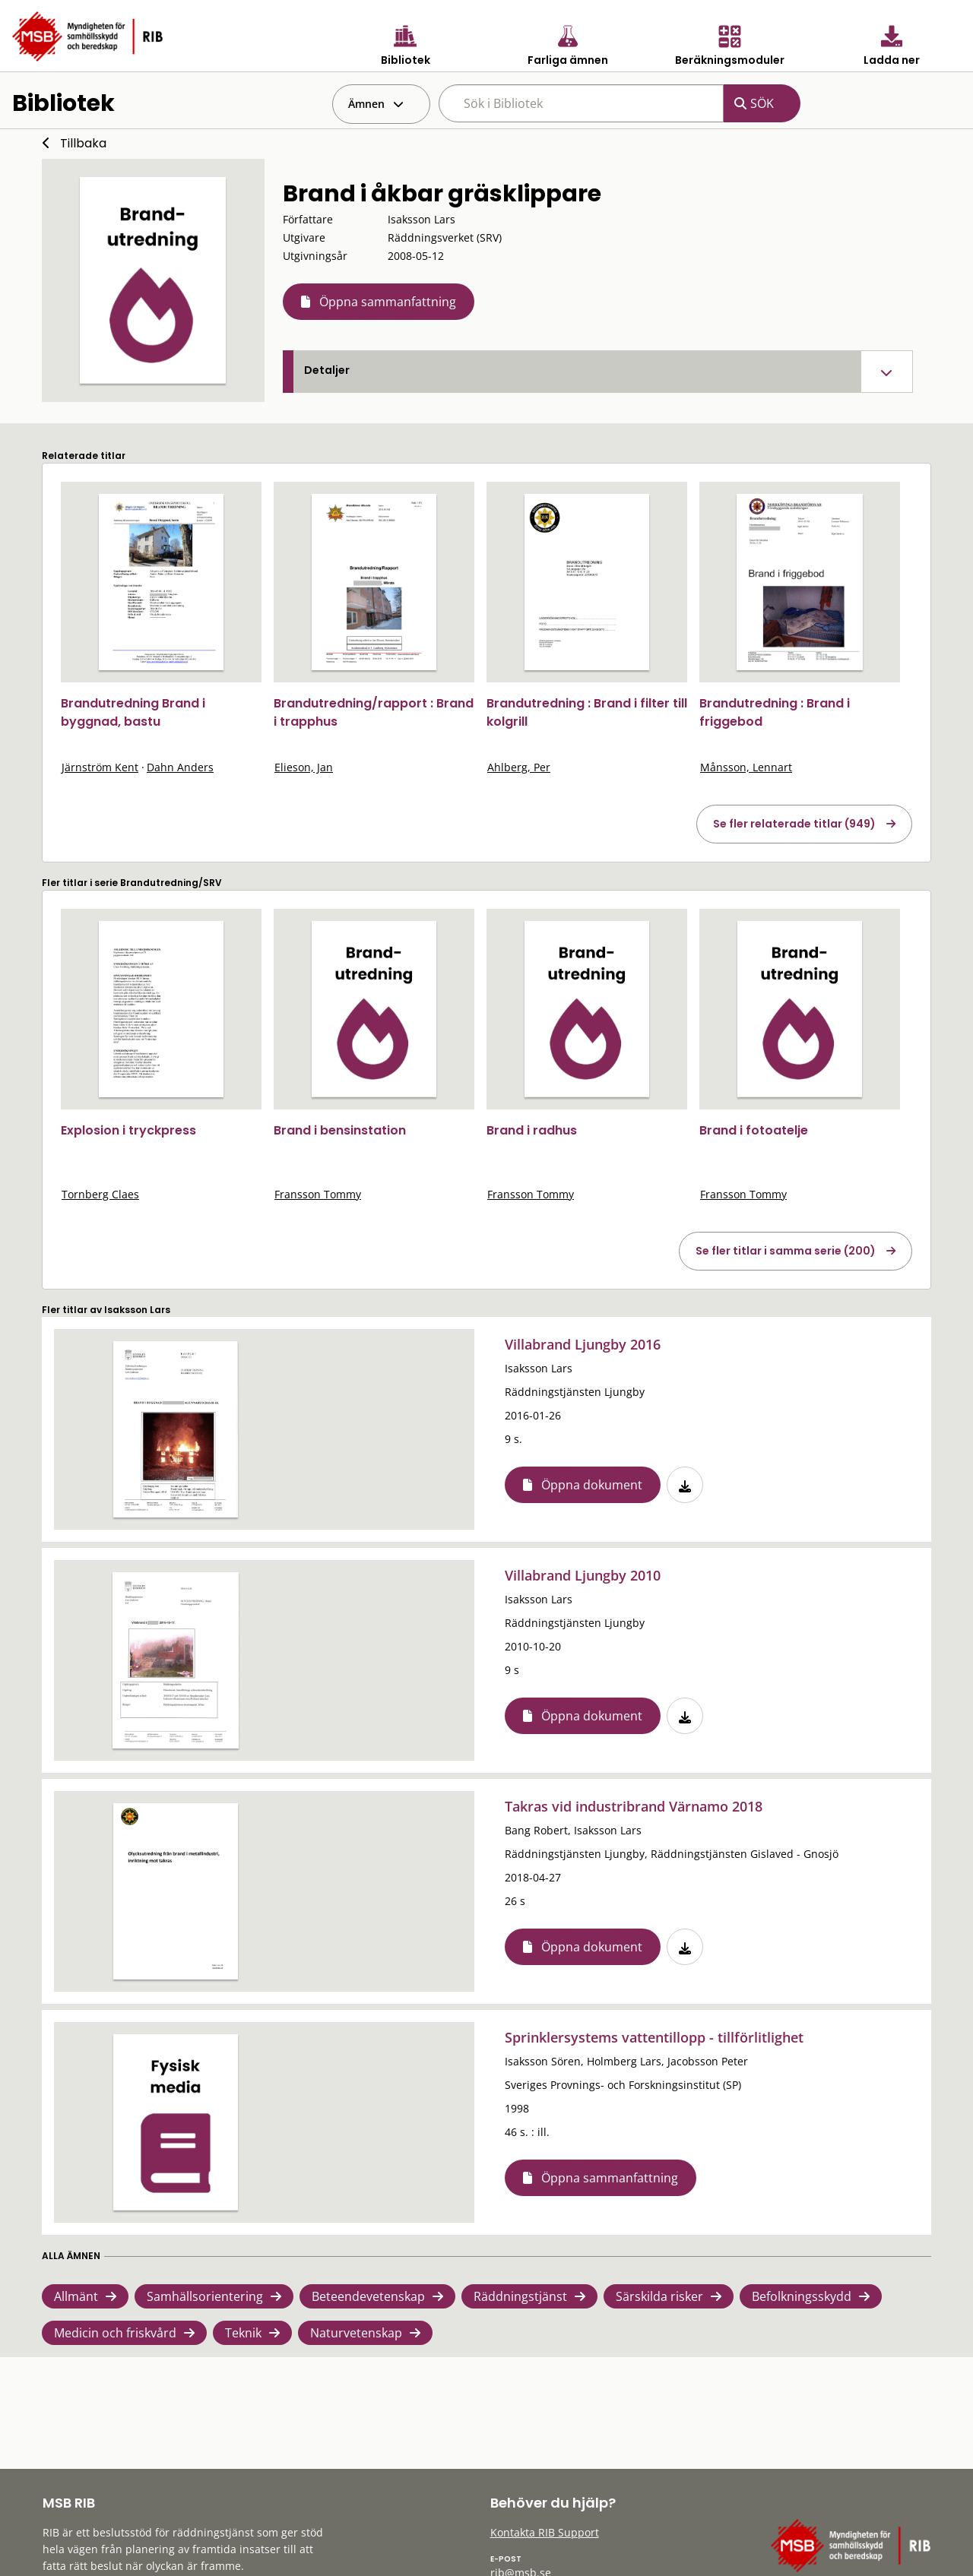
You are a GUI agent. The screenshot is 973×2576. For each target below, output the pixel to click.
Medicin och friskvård (115, 2332)
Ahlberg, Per (518, 767)
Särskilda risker (659, 2296)
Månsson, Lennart (746, 767)
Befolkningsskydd (801, 2296)
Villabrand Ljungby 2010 (583, 1575)
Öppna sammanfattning (387, 301)
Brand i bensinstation (340, 1130)
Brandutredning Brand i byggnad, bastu (133, 712)
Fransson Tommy (317, 1194)
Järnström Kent (100, 767)
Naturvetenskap (356, 2332)
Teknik (243, 2332)
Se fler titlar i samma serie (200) (786, 1250)
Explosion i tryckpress (128, 1130)
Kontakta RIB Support (544, 2532)
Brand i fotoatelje (753, 1130)
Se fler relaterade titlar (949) (794, 823)
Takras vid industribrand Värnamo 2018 (633, 1806)
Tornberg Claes (100, 1194)
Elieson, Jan (303, 767)
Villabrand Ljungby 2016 (583, 1344)
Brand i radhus (531, 1130)
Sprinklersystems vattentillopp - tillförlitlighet (654, 2037)
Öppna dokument (591, 1484)
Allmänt (76, 2296)
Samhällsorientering (205, 2296)
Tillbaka (83, 143)
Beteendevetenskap (368, 2296)
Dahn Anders (180, 767)
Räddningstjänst (520, 2296)
